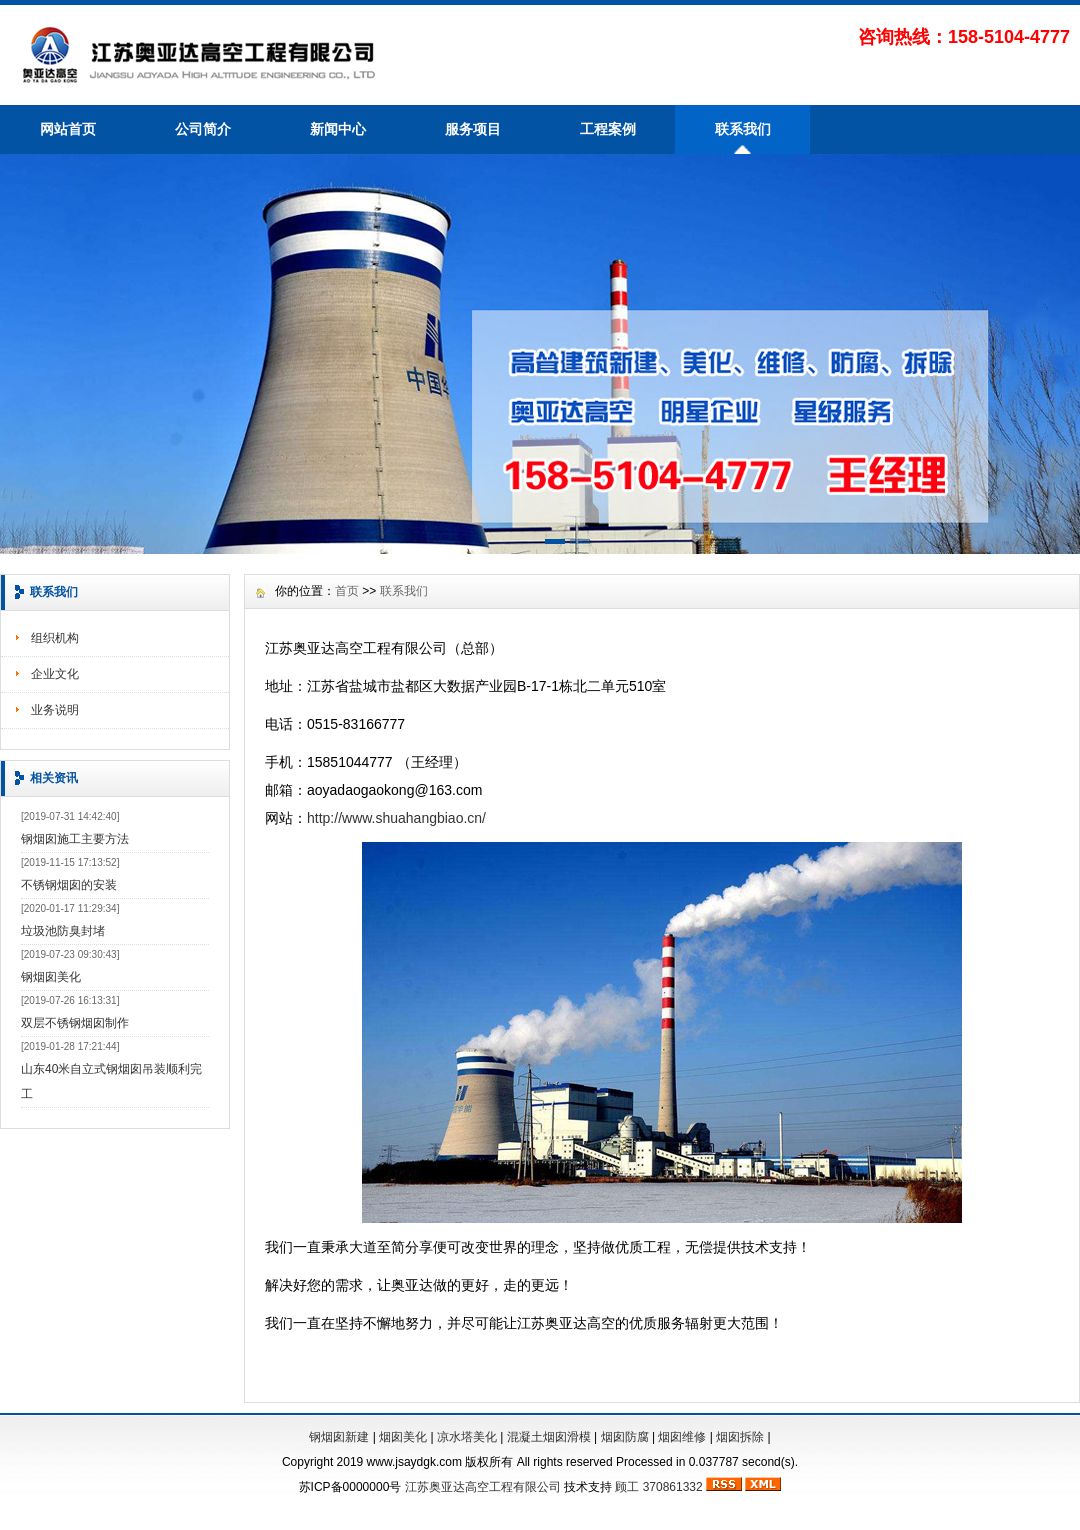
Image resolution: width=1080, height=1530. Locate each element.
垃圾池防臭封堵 (63, 931)
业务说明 (55, 710)
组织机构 (55, 638)
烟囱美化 (403, 1437)
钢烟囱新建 (339, 1437)
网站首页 (68, 129)
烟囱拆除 (740, 1437)
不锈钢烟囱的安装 (69, 885)
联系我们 (743, 129)
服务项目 (473, 129)
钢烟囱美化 (51, 977)
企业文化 (55, 674)
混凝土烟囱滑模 (549, 1437)
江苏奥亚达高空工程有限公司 (483, 1487)
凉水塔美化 (467, 1437)
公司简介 (203, 129)
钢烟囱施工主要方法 (75, 839)
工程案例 (608, 129)
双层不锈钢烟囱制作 (75, 1023)
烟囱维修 (682, 1437)
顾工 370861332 (658, 1487)
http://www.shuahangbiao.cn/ (396, 818)
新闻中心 (338, 129)
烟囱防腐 (625, 1437)
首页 (347, 591)
